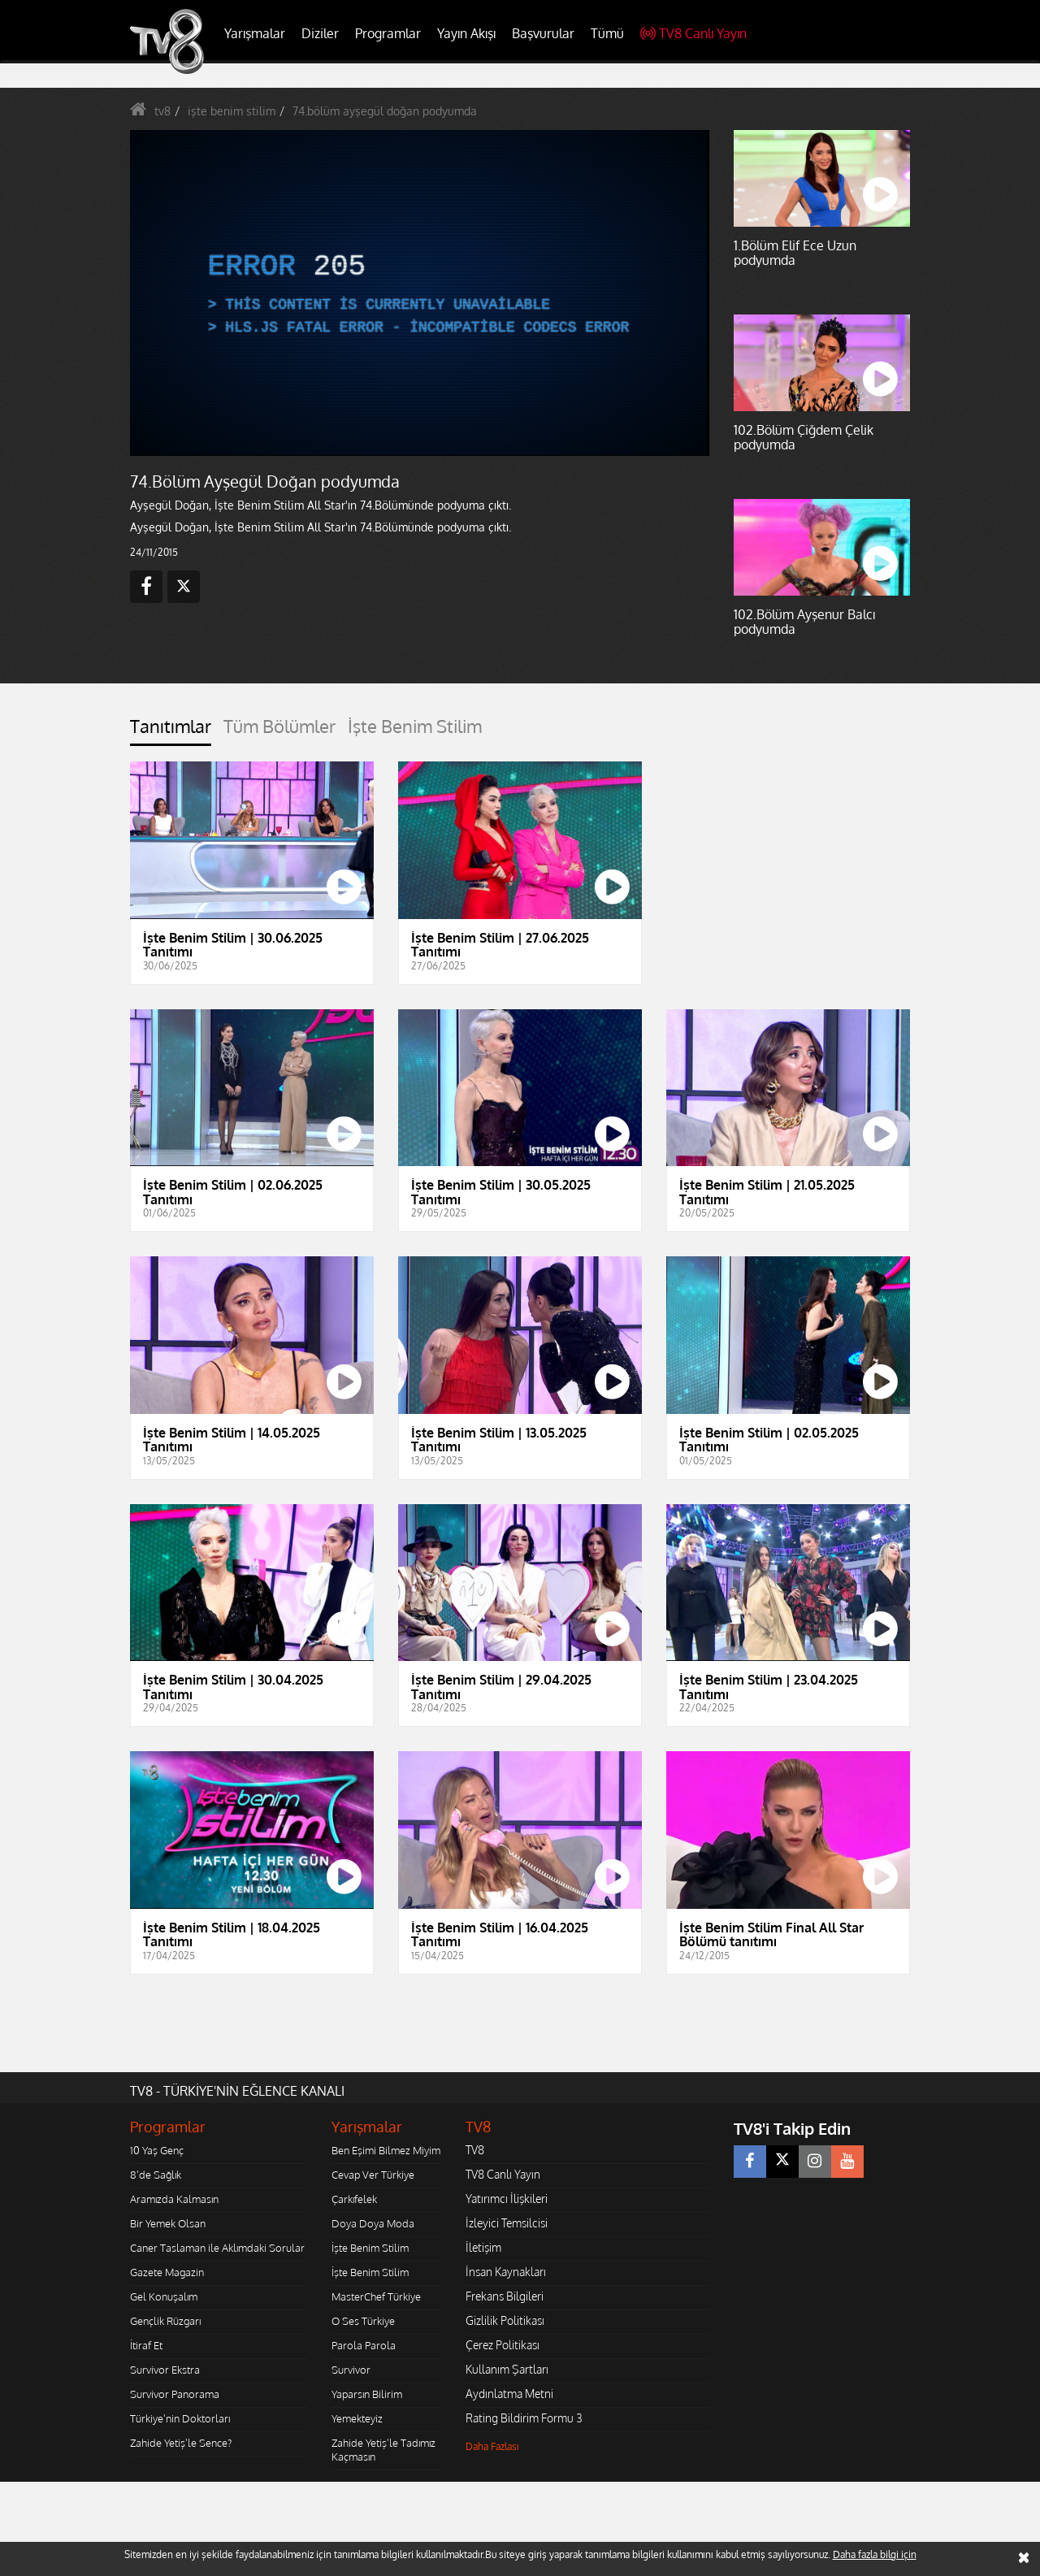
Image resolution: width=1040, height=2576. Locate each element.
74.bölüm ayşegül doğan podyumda (384, 111)
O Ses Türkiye (363, 2320)
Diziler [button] (320, 33)
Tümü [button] (607, 33)
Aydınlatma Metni (509, 2393)
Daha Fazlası (492, 2446)
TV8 (475, 2150)
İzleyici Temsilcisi (507, 2223)
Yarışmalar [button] (254, 33)
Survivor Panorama (174, 2393)
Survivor (351, 2369)
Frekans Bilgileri (505, 2296)
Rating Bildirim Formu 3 (524, 2418)
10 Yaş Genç (157, 2150)
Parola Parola (364, 2345)
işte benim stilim (231, 111)
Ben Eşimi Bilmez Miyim (386, 2150)
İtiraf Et (146, 2345)
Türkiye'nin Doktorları (180, 2418)
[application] (418, 292)
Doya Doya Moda (373, 2223)
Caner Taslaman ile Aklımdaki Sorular (217, 2247)
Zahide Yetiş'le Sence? (181, 2442)
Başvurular (543, 33)
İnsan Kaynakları (506, 2272)
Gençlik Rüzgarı (165, 2320)
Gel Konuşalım (163, 2296)
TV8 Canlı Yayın (693, 33)
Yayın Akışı (466, 33)
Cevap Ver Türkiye (373, 2174)
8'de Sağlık (155, 2174)
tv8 (162, 111)
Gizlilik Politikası (505, 2320)
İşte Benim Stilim (370, 2247)
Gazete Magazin (167, 2272)
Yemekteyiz (357, 2418)
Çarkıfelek (354, 2198)
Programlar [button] (388, 33)
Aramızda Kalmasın (174, 2198)
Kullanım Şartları (507, 2369)
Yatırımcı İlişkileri (507, 2198)
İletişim (483, 2247)
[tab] (170, 731)
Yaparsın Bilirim (367, 2393)
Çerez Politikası (503, 2345)
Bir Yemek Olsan (168, 2223)
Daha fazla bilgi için (874, 2554)
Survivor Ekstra (165, 2369)
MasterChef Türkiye (376, 2296)
